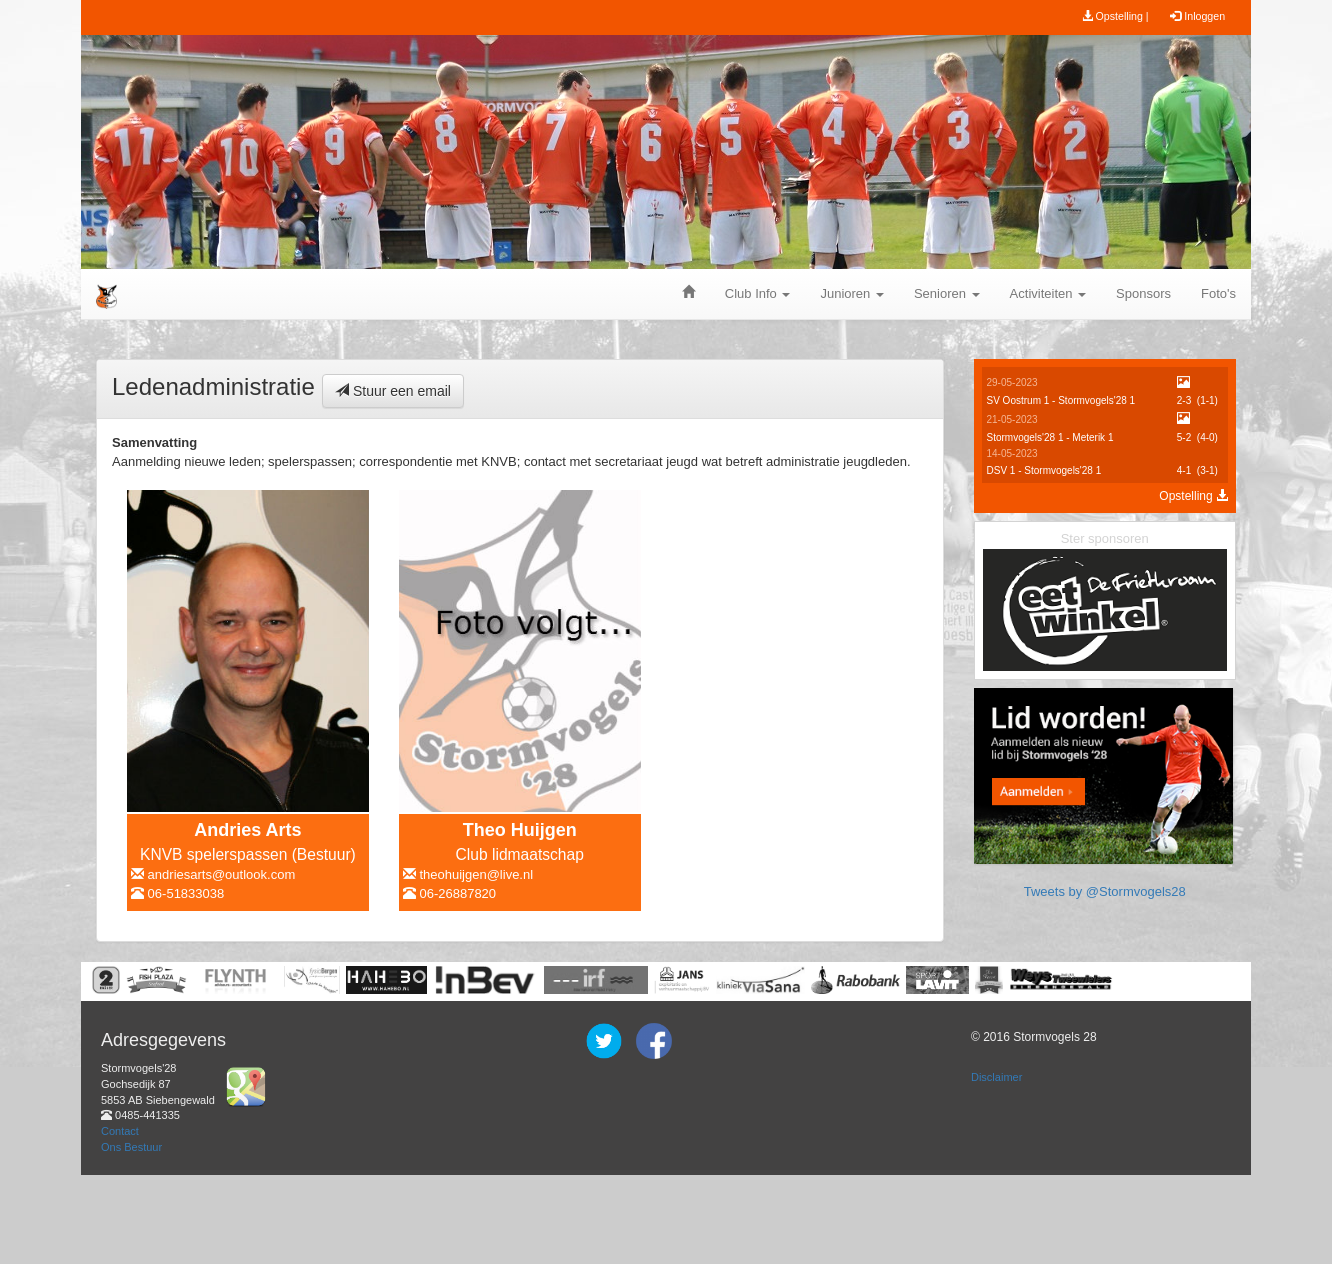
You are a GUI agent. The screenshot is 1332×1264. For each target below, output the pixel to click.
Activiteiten (1048, 293)
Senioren (947, 293)
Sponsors (1143, 293)
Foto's (1218, 293)
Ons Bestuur (131, 1235)
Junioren (851, 293)
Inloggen (1197, 16)
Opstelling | (1115, 16)
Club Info (758, 293)
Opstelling (1193, 496)
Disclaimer (996, 1166)
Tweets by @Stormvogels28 (1105, 1040)
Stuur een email (393, 391)
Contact (120, 1219)
